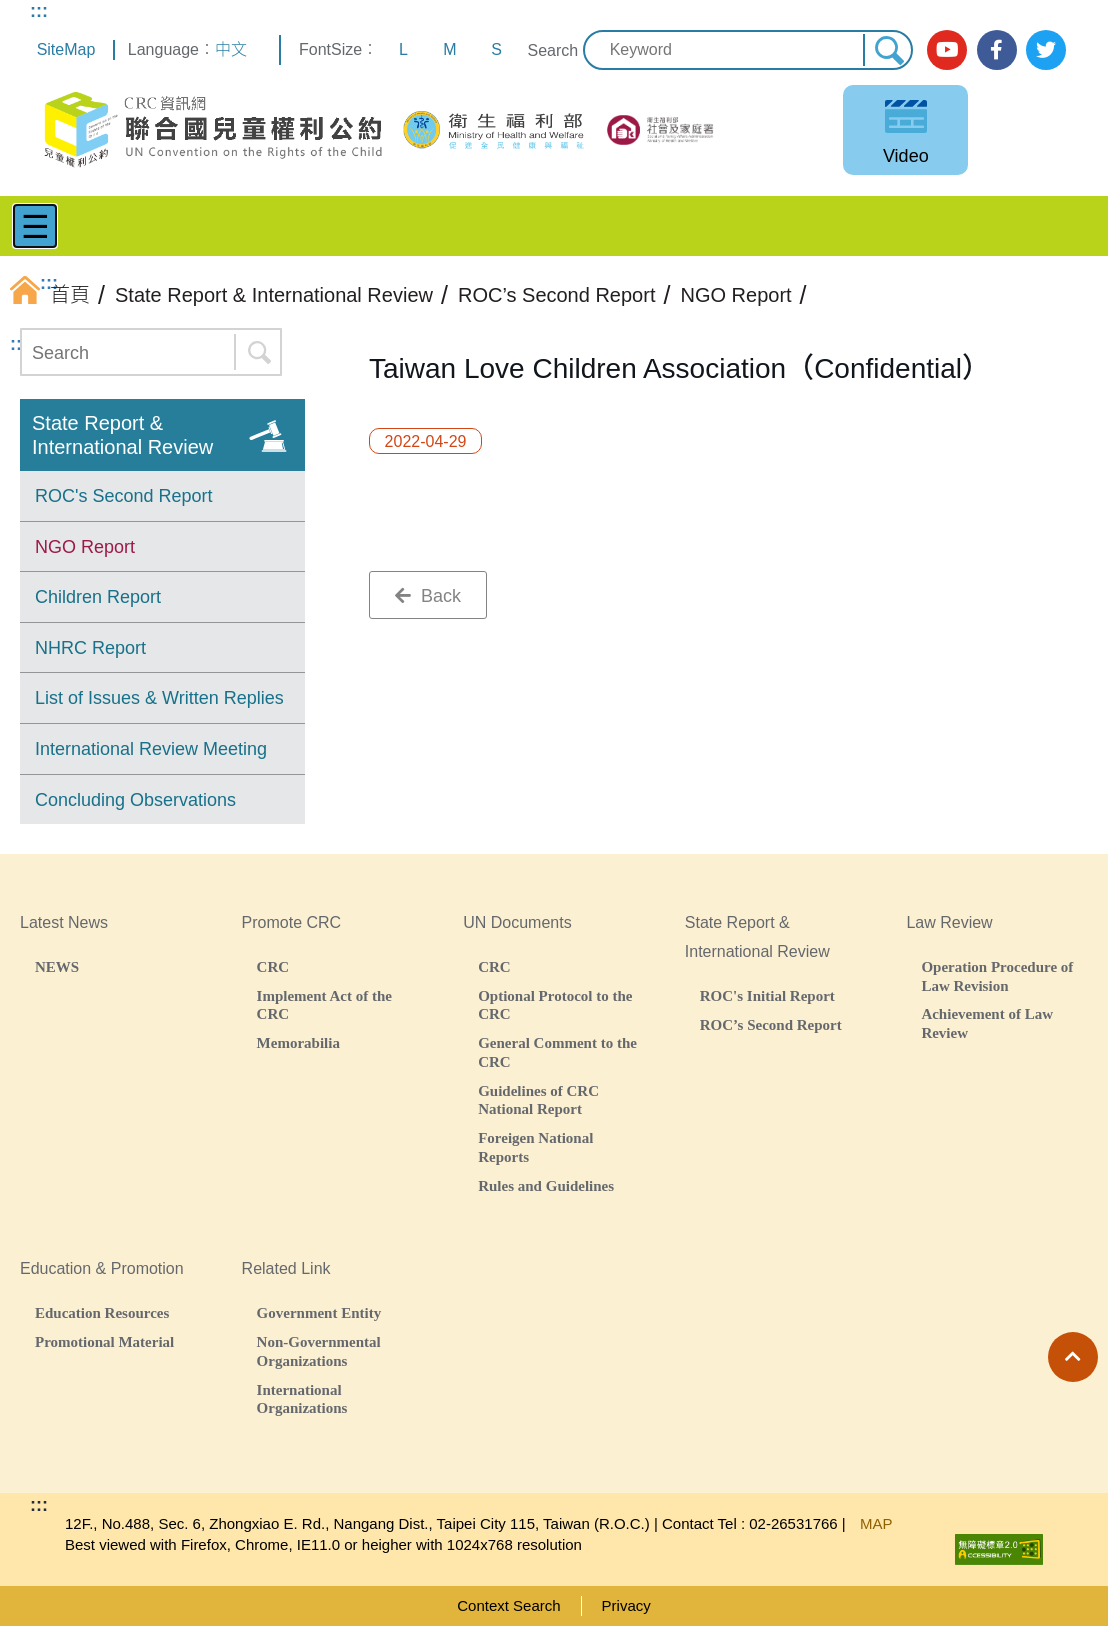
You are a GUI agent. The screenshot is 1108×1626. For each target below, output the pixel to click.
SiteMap (66, 49)
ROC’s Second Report (771, 1024)
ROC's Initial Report (767, 995)
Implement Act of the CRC (324, 1005)
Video (906, 156)
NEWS (57, 966)
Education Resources (102, 1312)
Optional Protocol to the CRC (555, 1005)
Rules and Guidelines (546, 1185)
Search (552, 50)
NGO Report (85, 547)
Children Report (98, 597)
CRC (273, 966)
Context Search (508, 1605)
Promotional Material (104, 1341)
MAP (876, 1523)
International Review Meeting (151, 749)
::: (39, 11)
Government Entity (319, 1312)
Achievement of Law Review (987, 1023)
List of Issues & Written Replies (159, 698)
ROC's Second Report (124, 496)
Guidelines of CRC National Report (538, 1100)
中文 (231, 49)
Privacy (626, 1605)
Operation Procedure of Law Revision (997, 976)
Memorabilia (298, 1042)
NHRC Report (90, 648)
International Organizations (302, 1399)
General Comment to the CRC (557, 1052)
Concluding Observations (135, 800)
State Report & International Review (122, 435)
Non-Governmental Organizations (319, 1351)
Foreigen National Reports (535, 1147)
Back (428, 596)
